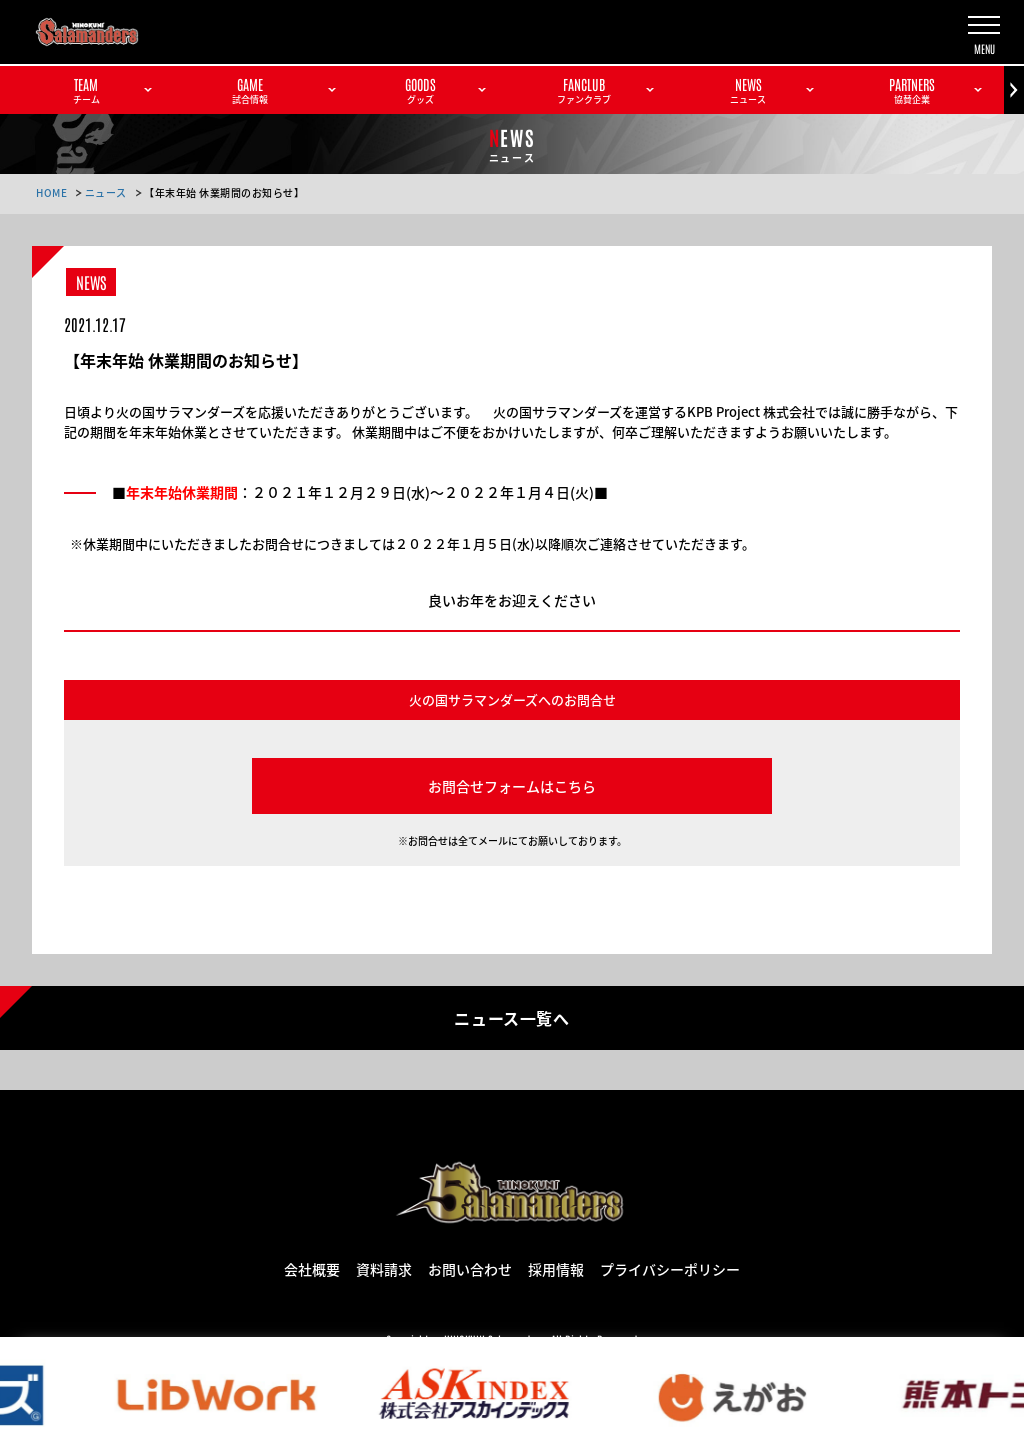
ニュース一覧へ (511, 1017)
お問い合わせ (470, 1268)
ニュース (106, 192)
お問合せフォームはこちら (512, 786)
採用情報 (556, 1268)
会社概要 (312, 1268)
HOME (51, 192)
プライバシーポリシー (670, 1268)
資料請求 (384, 1268)
